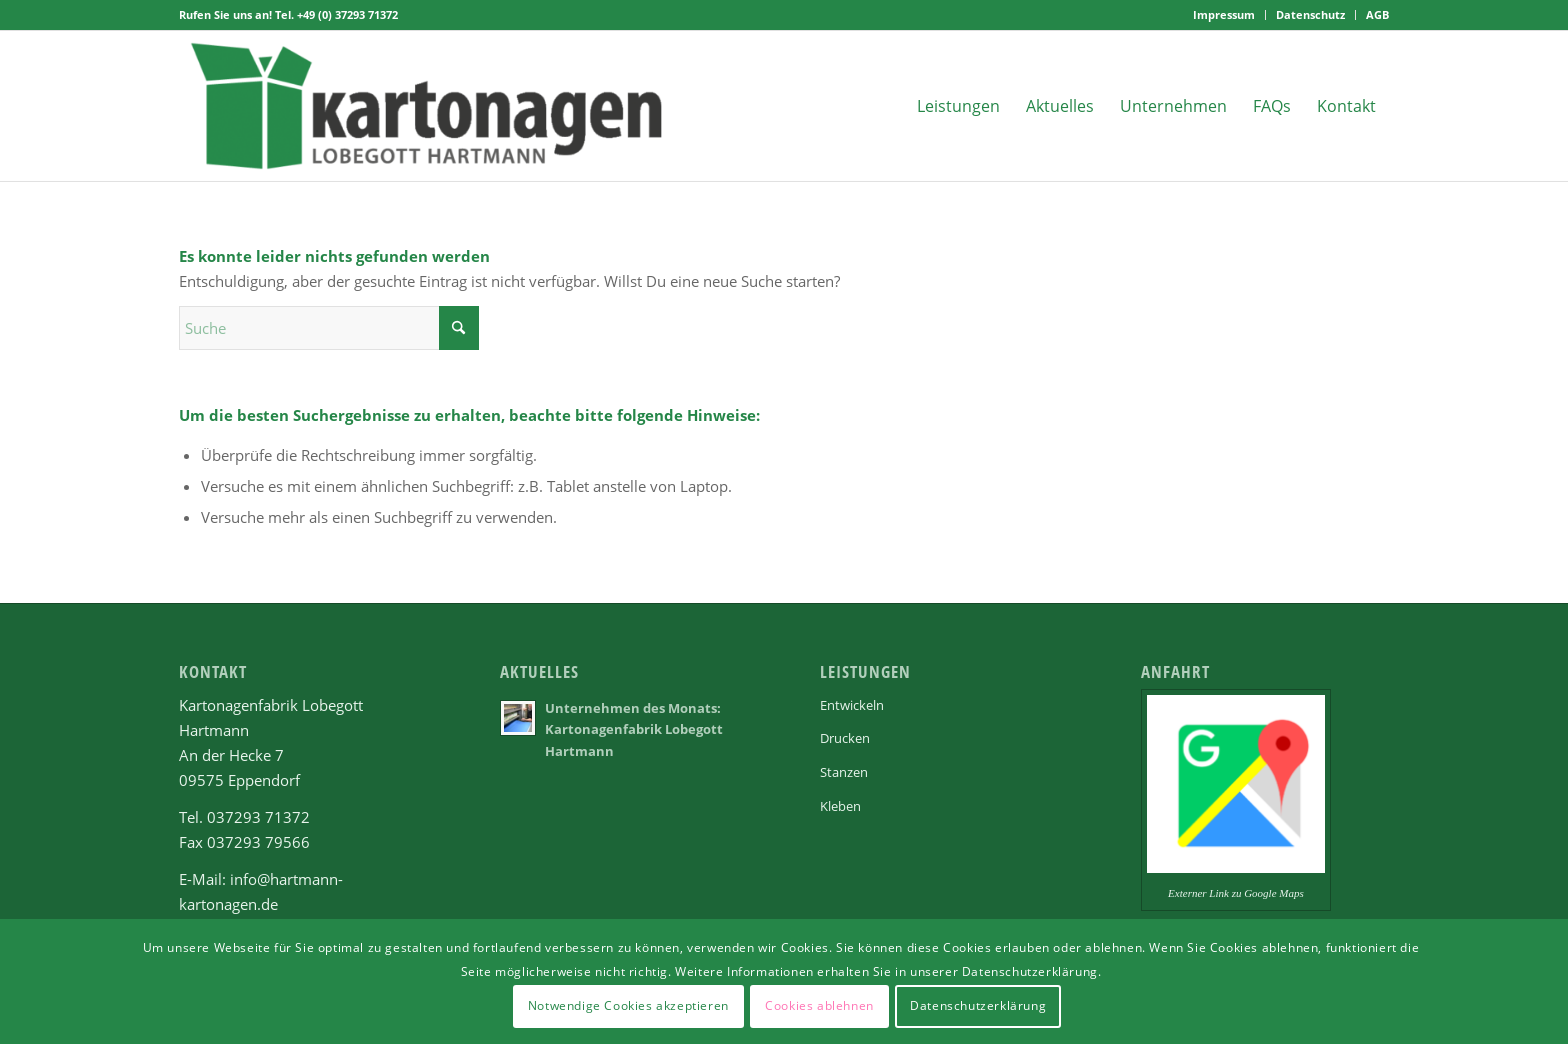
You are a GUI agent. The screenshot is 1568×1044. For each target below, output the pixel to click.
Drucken (845, 738)
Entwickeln (852, 705)
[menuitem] (1224, 15)
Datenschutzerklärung (978, 1005)
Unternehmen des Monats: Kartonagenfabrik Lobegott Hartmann (634, 729)
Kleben (840, 806)
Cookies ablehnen (819, 1005)
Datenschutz (1310, 14)
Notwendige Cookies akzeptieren (628, 1005)
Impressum (1224, 14)
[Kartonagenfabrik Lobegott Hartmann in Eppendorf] (427, 106)
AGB (1377, 14)
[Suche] (329, 328)
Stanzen (844, 772)
